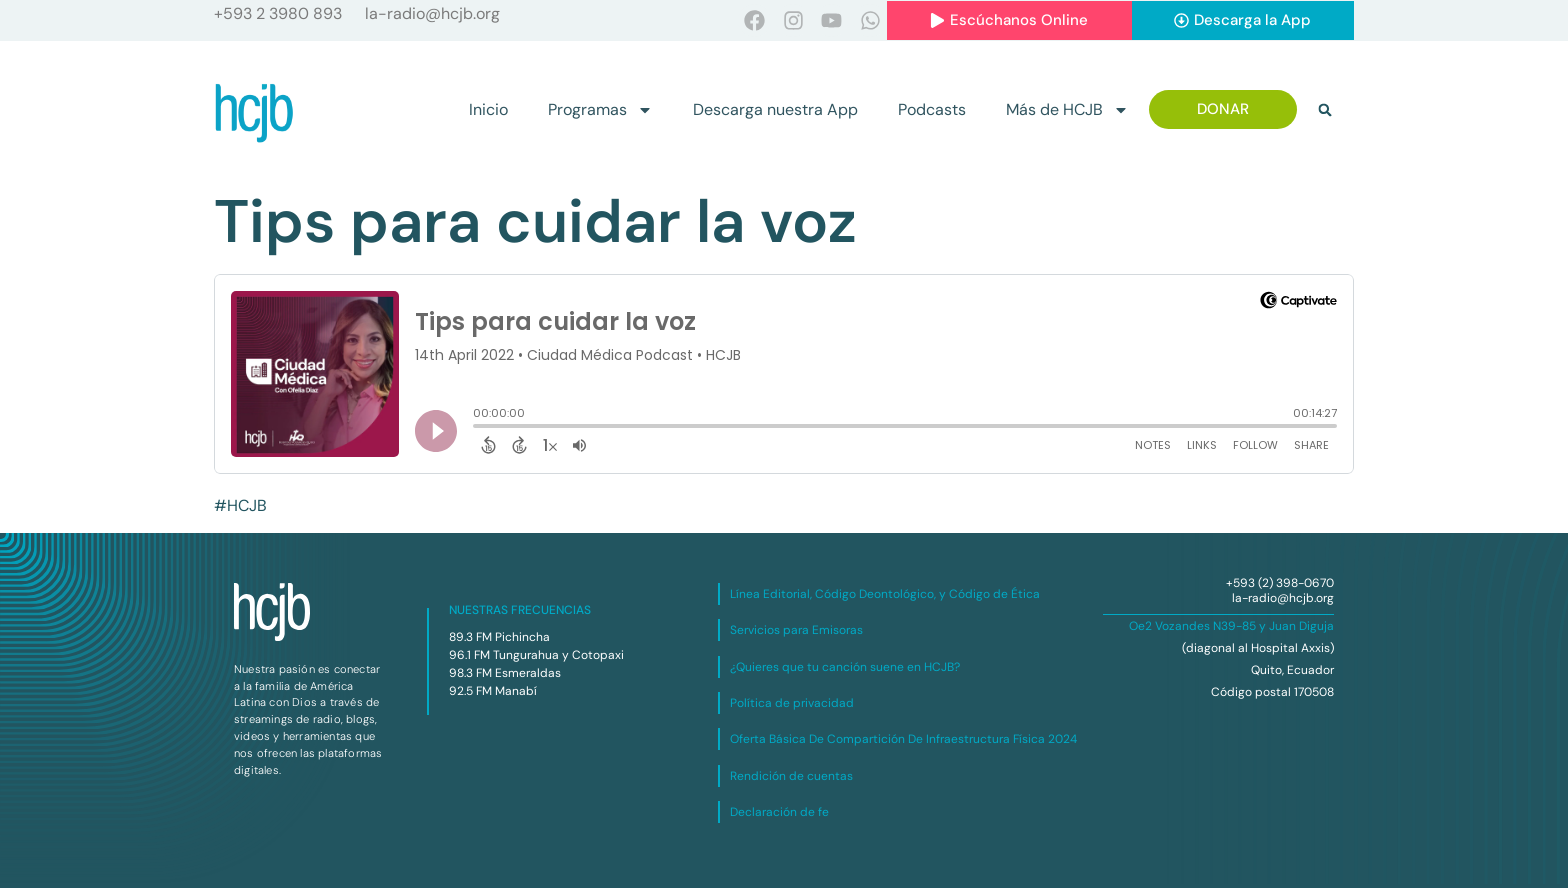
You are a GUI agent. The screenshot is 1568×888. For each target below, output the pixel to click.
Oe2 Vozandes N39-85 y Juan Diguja (1231, 626)
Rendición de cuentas (791, 776)
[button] (1325, 110)
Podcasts (932, 109)
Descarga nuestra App (775, 109)
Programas (600, 110)
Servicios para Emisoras (796, 630)
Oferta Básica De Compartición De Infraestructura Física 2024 (903, 739)
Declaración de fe (779, 812)
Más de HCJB (1067, 110)
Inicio (488, 109)
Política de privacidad (792, 703)
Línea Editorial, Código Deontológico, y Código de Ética (885, 594)
